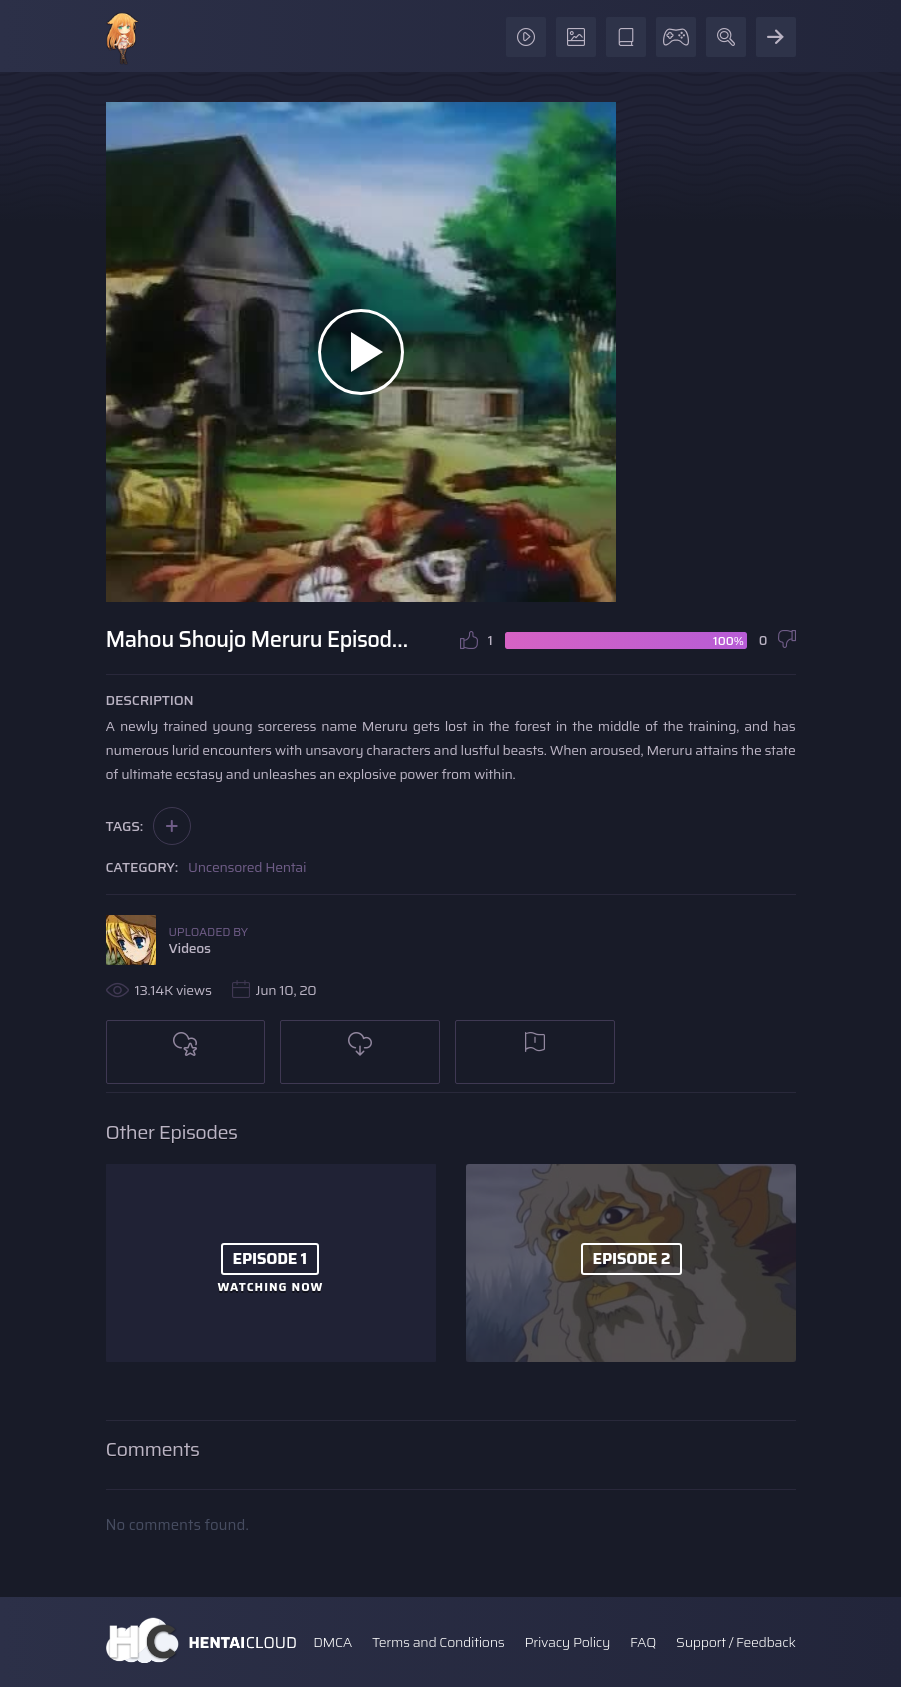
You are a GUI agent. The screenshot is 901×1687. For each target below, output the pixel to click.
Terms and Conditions (438, 1642)
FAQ (643, 1642)
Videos (190, 948)
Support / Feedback (735, 1642)
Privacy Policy (567, 1642)
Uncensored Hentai (247, 867)
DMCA (332, 1642)
